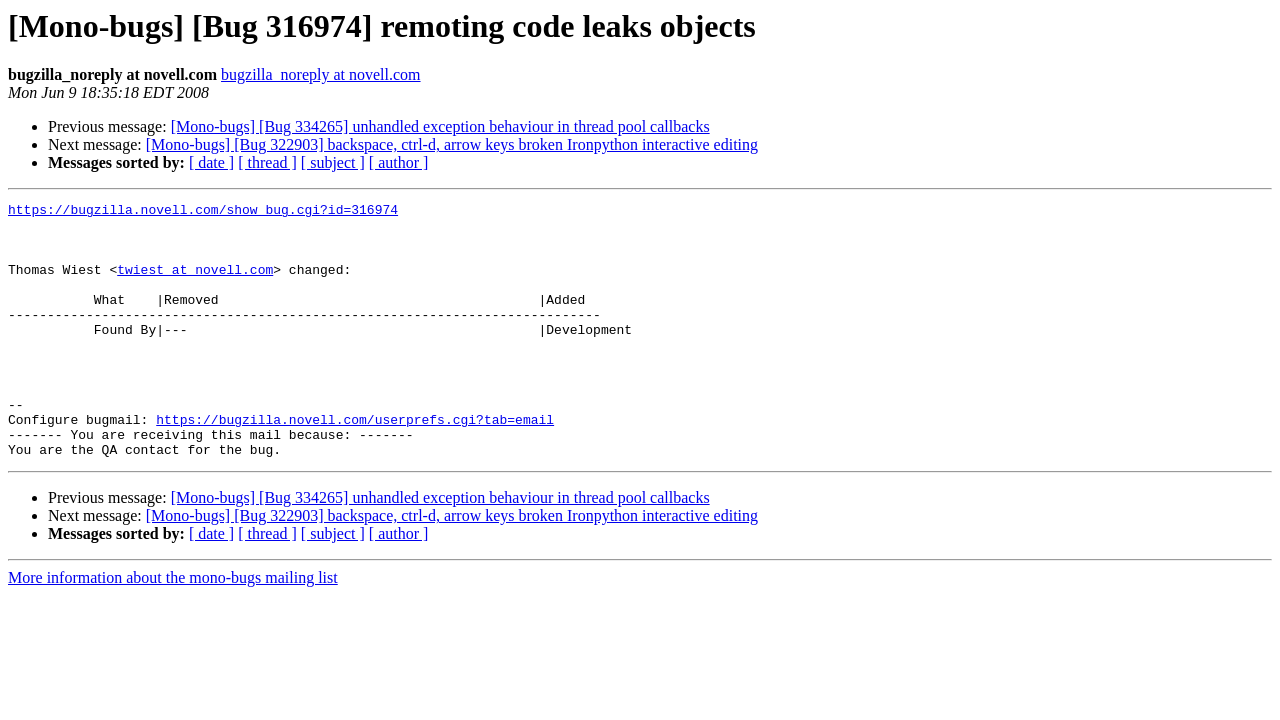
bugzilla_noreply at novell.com (321, 74)
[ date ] (211, 162)
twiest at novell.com (195, 284)
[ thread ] (267, 162)
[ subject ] (333, 162)
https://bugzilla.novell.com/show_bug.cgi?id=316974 (203, 212)
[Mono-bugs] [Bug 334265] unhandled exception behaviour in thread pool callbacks (440, 126)
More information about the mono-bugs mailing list (173, 628)
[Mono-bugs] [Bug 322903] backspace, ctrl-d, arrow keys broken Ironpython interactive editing (452, 144)
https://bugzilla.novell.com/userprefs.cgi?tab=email (355, 464)
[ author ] (399, 162)
